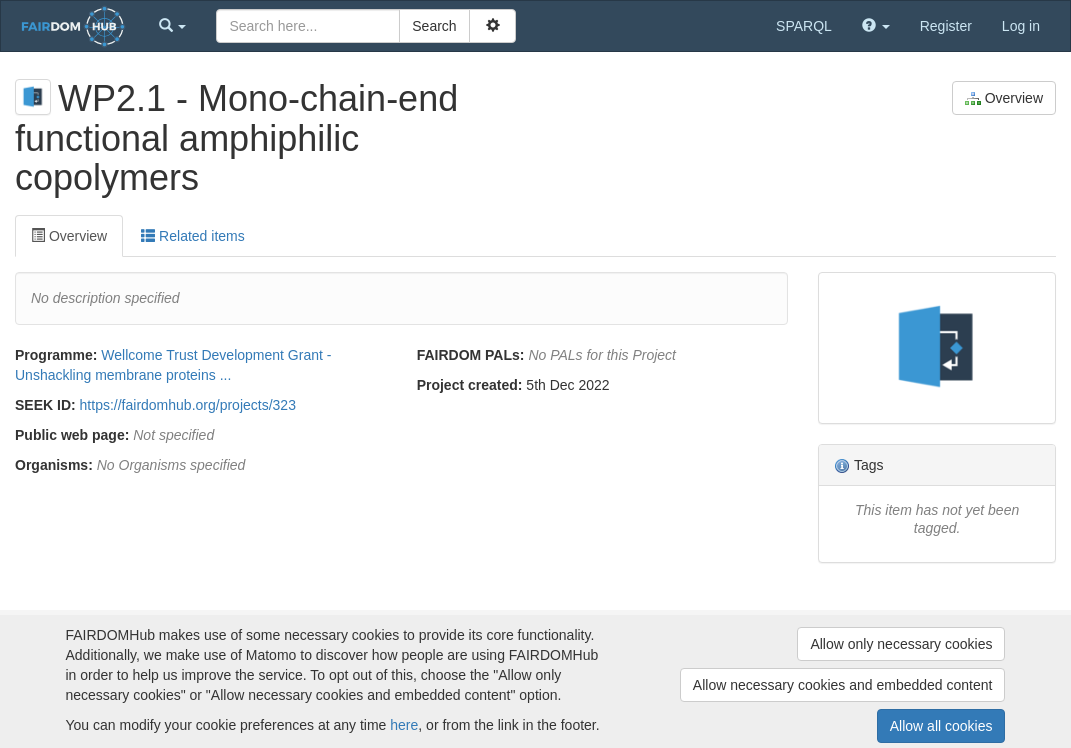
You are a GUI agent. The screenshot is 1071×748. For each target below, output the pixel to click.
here (404, 725)
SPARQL (804, 26)
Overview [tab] (69, 236)
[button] (173, 26)
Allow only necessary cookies (901, 644)
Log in (1021, 26)
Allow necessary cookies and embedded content (843, 685)
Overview (1004, 98)
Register (946, 26)
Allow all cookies (941, 726)
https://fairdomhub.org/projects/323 (188, 405)
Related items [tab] (192, 236)
